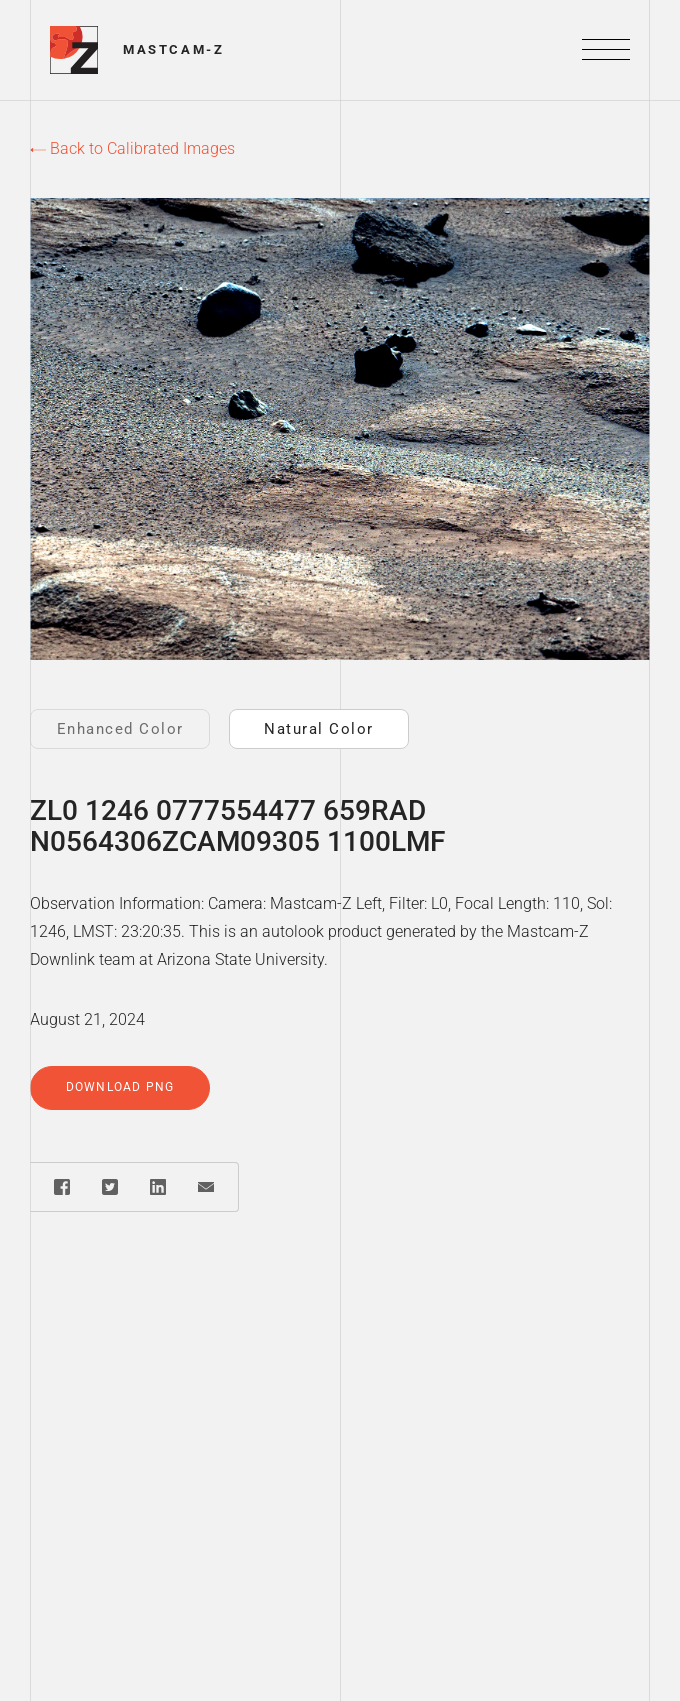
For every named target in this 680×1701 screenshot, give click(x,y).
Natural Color (319, 729)
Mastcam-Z (173, 49)
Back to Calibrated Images (132, 148)
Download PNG (120, 1087)
